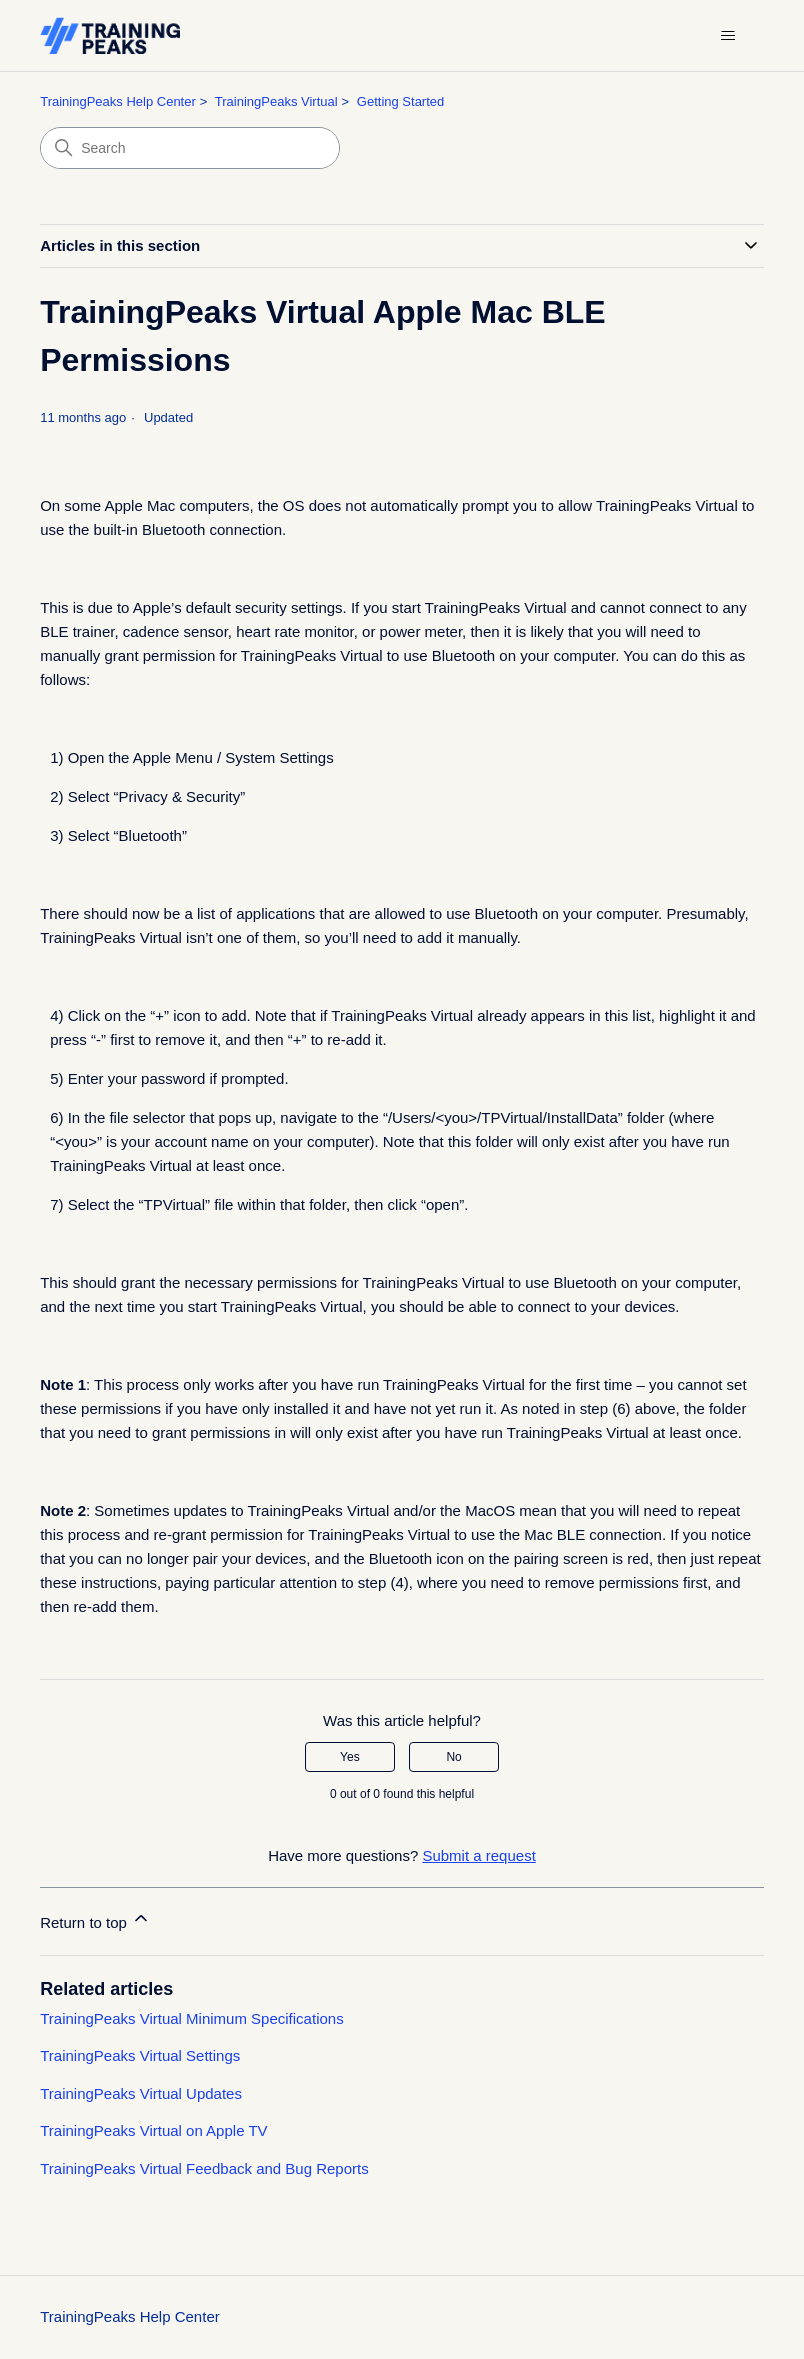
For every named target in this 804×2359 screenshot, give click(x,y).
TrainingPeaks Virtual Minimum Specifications (191, 2018)
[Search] (190, 148)
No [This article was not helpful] (453, 1757)
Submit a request (478, 1855)
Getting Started (400, 101)
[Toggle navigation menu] (728, 36)
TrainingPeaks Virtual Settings (140, 2055)
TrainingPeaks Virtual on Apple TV (153, 2130)
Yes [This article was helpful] (350, 1757)
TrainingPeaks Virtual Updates (141, 2093)
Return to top (95, 1919)
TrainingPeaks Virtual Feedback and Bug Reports (204, 2168)
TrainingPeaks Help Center (118, 101)
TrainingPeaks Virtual (276, 101)
